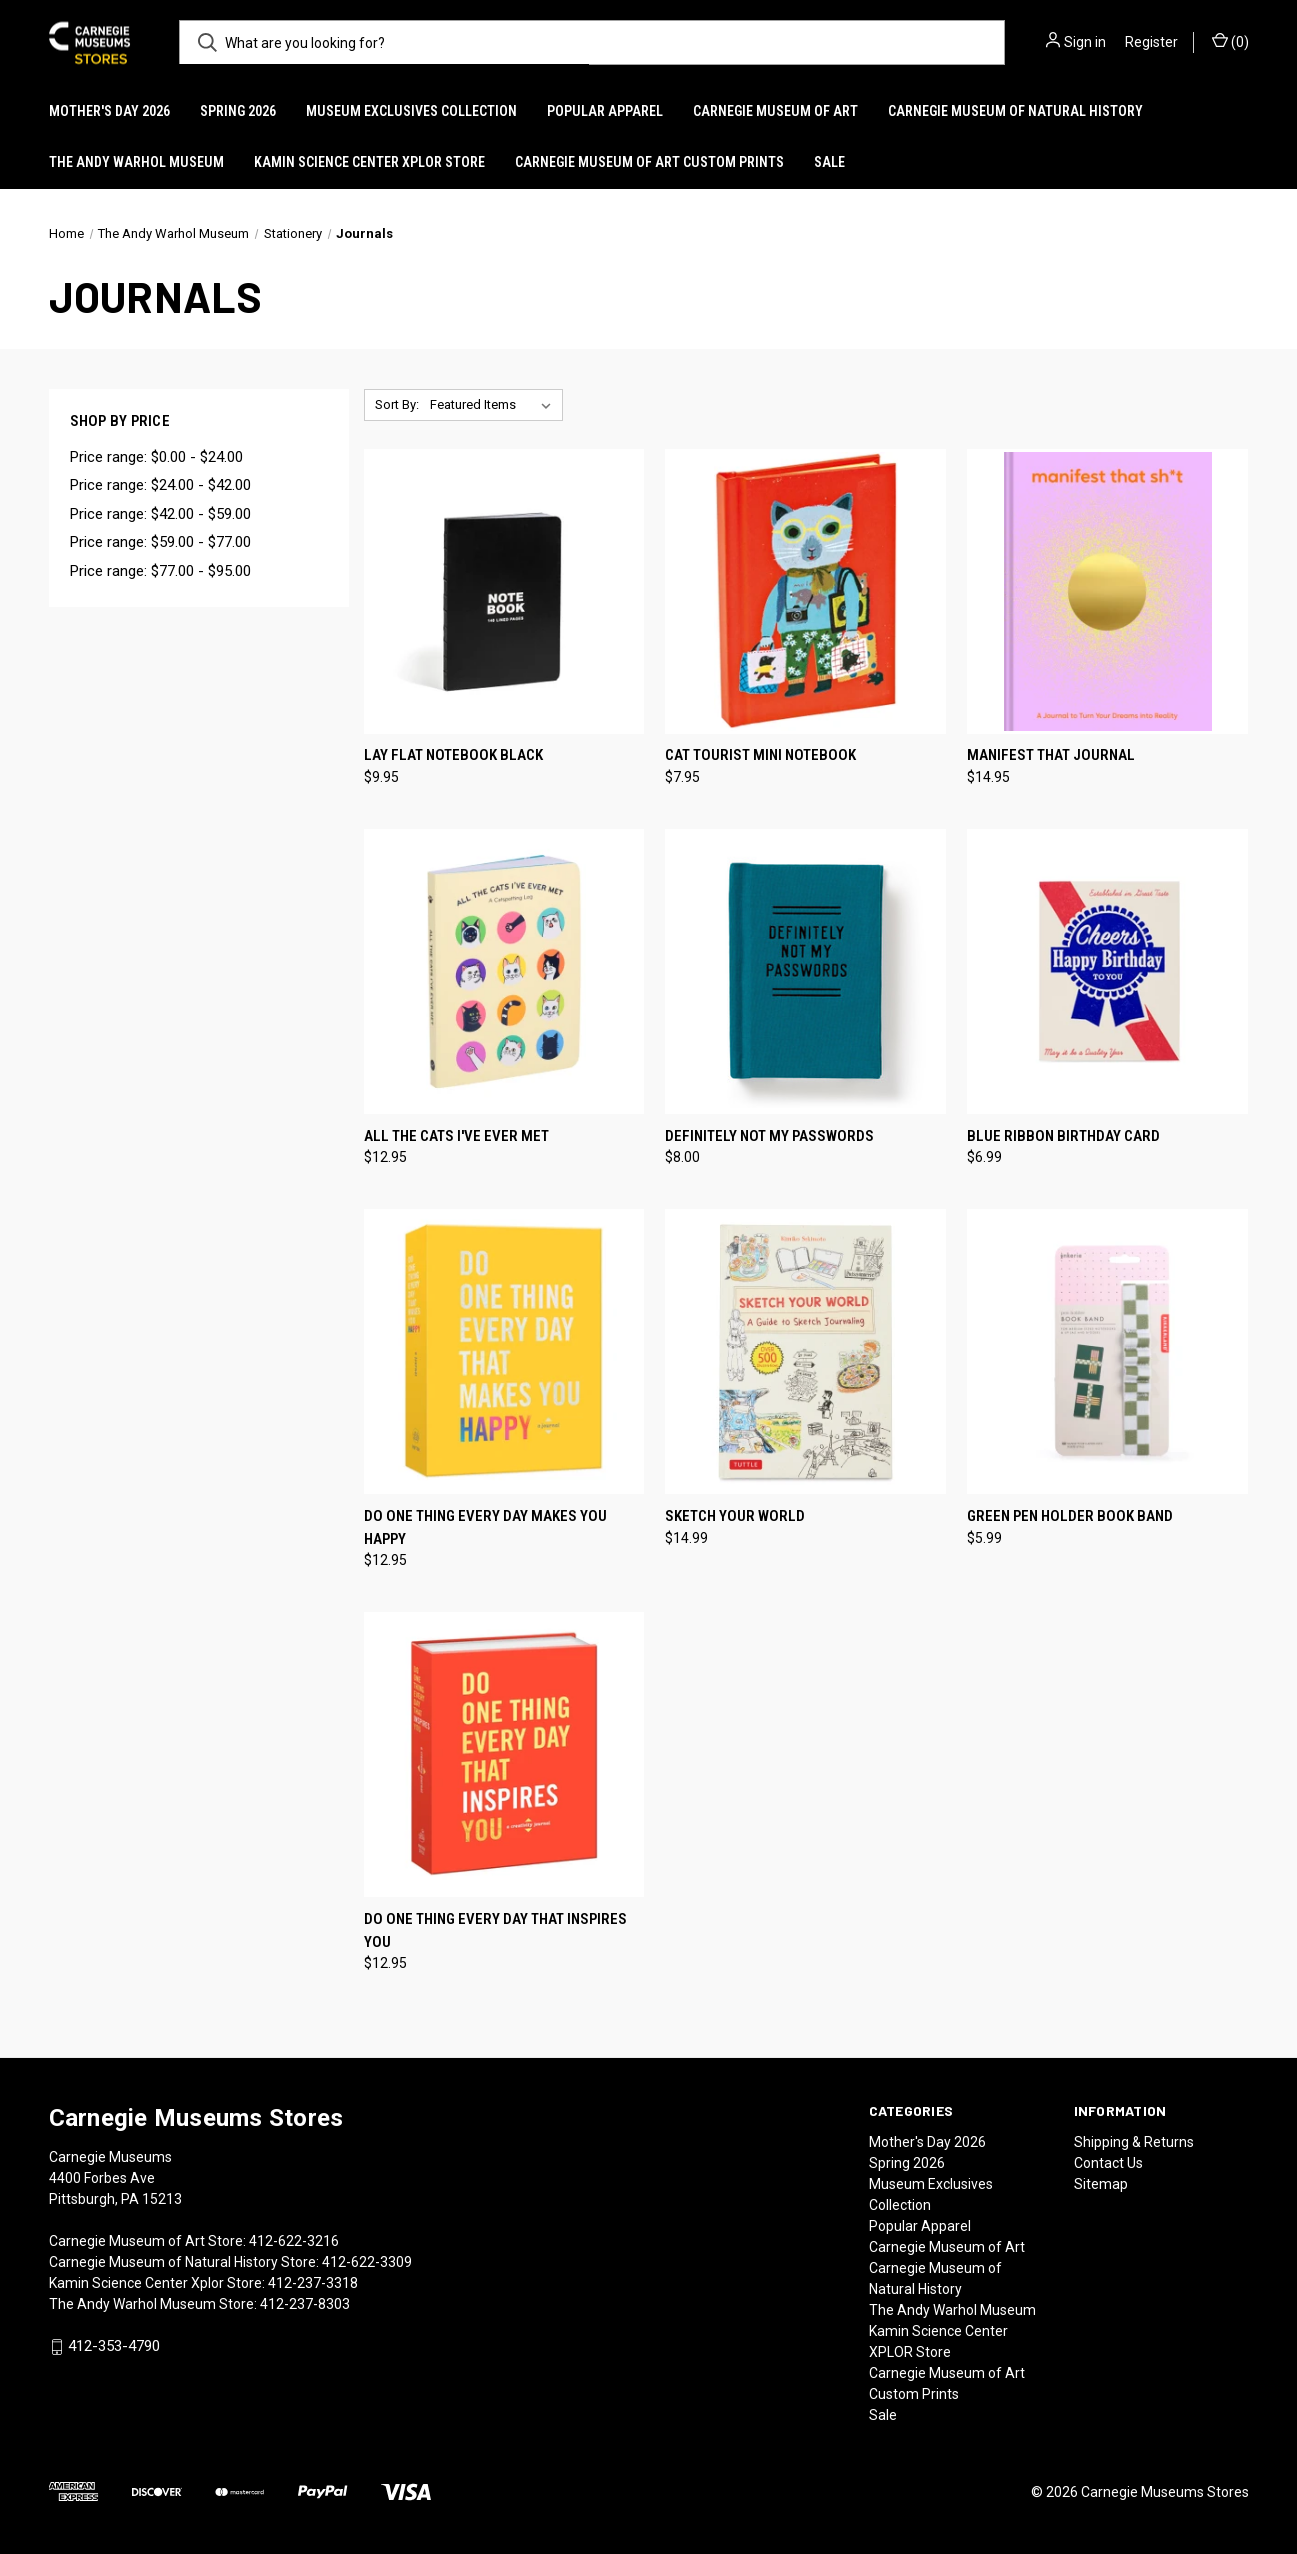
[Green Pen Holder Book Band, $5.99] (1107, 1351)
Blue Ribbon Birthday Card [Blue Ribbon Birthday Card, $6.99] (1063, 1136)
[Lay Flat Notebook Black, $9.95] (504, 591)
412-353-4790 (114, 2346)
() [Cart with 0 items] (1230, 41)
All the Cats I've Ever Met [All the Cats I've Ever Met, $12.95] (456, 1136)
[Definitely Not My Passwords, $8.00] (805, 971)
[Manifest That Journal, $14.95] (1107, 591)
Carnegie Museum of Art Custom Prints (649, 162)
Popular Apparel (605, 111)
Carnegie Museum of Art (775, 111)
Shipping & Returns (1134, 2142)
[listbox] (494, 405)
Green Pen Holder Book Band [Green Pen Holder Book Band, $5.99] (1070, 1516)
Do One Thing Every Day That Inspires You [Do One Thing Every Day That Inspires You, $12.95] (495, 1930)
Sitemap (1101, 2184)
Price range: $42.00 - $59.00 (160, 514)
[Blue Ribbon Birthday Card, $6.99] (1107, 971)
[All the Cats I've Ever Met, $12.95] (504, 971)
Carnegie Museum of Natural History (1015, 111)
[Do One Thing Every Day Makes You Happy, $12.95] (504, 1351)
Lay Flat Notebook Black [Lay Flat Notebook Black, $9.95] (453, 755)
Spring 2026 (238, 111)
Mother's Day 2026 (109, 111)
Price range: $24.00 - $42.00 (160, 485)
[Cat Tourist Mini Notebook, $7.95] (805, 591)
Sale (829, 162)
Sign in (1085, 42)
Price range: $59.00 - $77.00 (160, 542)
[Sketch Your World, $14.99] (805, 1351)
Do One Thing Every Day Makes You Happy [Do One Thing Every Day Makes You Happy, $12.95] (485, 1527)
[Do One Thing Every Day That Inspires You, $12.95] (504, 1754)
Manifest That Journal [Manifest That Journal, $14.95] (1051, 755)
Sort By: (397, 404)
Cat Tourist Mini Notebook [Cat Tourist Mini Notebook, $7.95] (760, 755)
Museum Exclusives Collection (411, 111)
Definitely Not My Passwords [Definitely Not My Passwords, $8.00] (769, 1136)
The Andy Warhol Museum (136, 162)
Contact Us (1108, 2163)
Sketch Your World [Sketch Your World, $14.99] (735, 1516)
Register (1151, 42)
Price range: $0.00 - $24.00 (156, 457)
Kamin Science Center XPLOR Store (369, 162)
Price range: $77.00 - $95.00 (160, 571)
